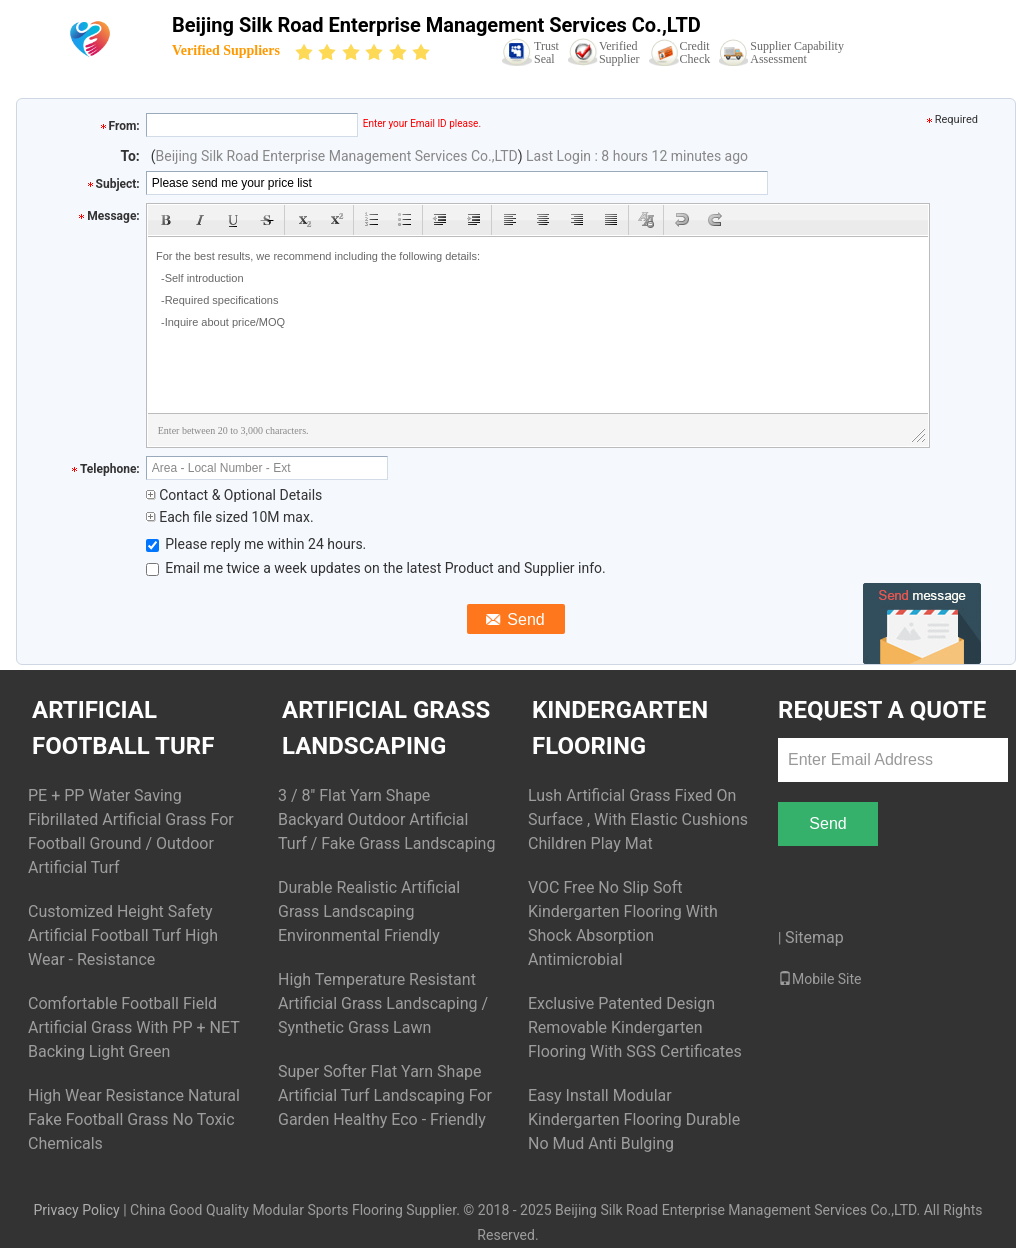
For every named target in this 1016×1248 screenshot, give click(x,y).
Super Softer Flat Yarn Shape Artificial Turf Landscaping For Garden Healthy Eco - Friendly (385, 1095)
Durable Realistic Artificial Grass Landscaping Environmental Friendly (369, 911)
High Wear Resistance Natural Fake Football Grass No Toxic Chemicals (134, 1119)
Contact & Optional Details (234, 495)
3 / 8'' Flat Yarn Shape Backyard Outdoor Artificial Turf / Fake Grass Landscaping (386, 819)
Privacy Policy (76, 1210)
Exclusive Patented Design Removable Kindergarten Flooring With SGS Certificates (635, 1027)
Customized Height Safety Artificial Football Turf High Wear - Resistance (123, 935)
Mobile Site (820, 979)
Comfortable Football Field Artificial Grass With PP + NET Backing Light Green (133, 1027)
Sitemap (814, 937)
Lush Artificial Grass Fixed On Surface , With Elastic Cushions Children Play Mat (638, 819)
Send (827, 823)
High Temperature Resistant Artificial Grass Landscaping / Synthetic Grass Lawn (383, 1003)
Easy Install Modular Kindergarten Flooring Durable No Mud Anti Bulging (634, 1119)
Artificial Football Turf (123, 728)
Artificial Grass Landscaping (386, 728)
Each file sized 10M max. (230, 517)
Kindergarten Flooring (620, 728)
